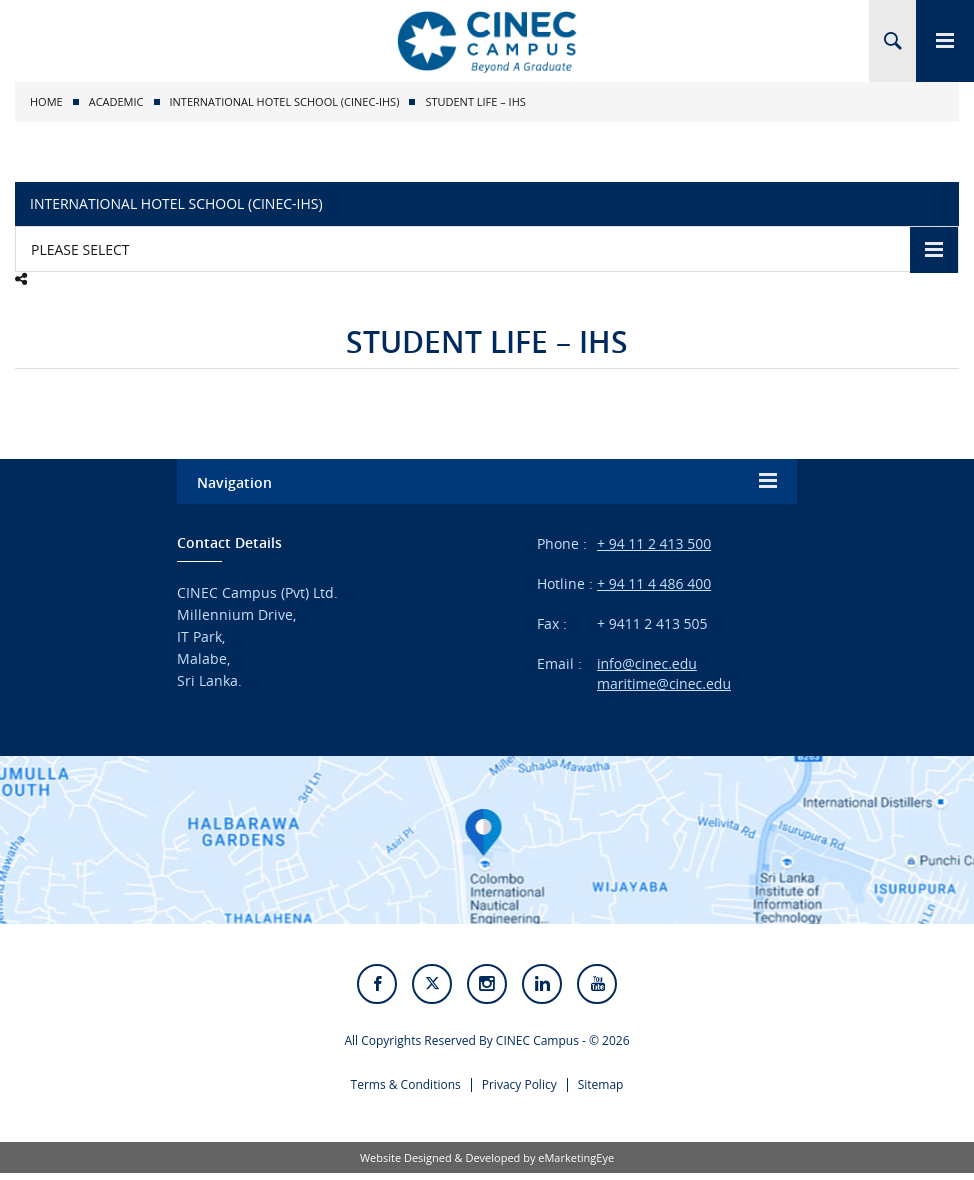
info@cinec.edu (647, 663)
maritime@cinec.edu (664, 683)
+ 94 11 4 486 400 (654, 583)
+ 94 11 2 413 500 (654, 543)
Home (46, 101)
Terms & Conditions (406, 1090)
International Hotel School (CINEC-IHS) (285, 101)
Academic (116, 101)
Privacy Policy (519, 1090)
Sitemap (601, 1090)
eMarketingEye (576, 1164)
